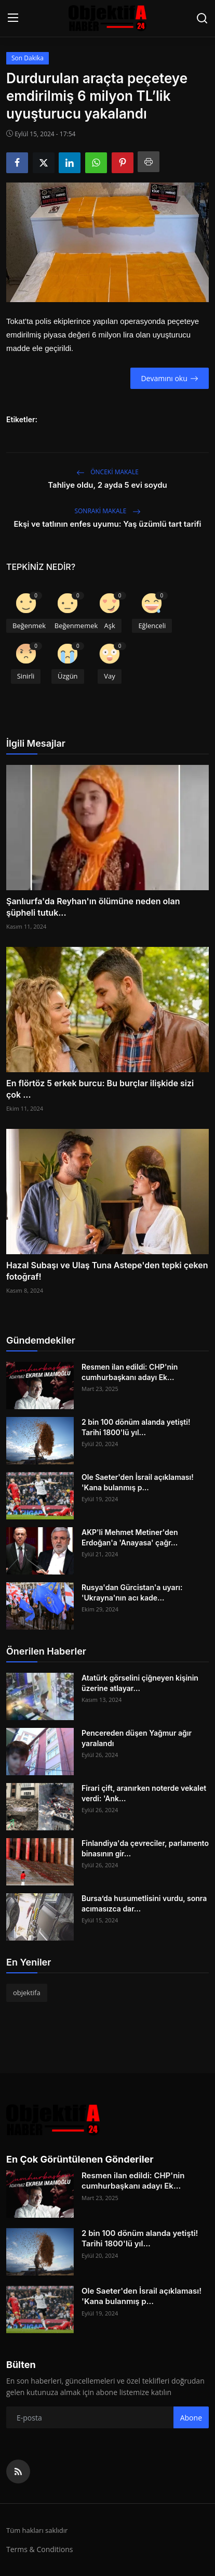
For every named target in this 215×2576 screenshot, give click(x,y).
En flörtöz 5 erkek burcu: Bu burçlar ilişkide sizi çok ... (100, 1089)
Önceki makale (107, 471)
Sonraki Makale (107, 510)
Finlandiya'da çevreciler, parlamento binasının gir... (145, 1848)
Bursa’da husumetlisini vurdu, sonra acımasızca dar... (144, 1903)
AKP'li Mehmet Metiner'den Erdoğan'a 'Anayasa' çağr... (130, 1537)
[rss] (18, 2471)
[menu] (13, 18)
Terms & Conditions (39, 2549)
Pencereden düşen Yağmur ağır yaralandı (137, 1738)
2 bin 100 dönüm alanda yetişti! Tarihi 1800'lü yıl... (136, 1427)
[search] (202, 18)
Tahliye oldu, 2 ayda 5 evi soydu (107, 485)
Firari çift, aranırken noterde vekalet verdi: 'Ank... (144, 1793)
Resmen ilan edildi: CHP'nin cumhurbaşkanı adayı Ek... (130, 1372)
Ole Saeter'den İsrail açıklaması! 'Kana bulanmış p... (138, 1482)
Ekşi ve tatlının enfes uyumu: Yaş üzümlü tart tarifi (107, 524)
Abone (191, 2418)
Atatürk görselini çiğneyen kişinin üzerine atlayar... (140, 1683)
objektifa (27, 1992)
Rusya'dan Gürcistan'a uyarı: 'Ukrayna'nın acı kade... (132, 1592)
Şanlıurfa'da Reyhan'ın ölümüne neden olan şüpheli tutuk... (93, 907)
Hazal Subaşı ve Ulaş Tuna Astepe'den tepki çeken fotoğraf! (107, 1271)
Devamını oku (169, 378)
